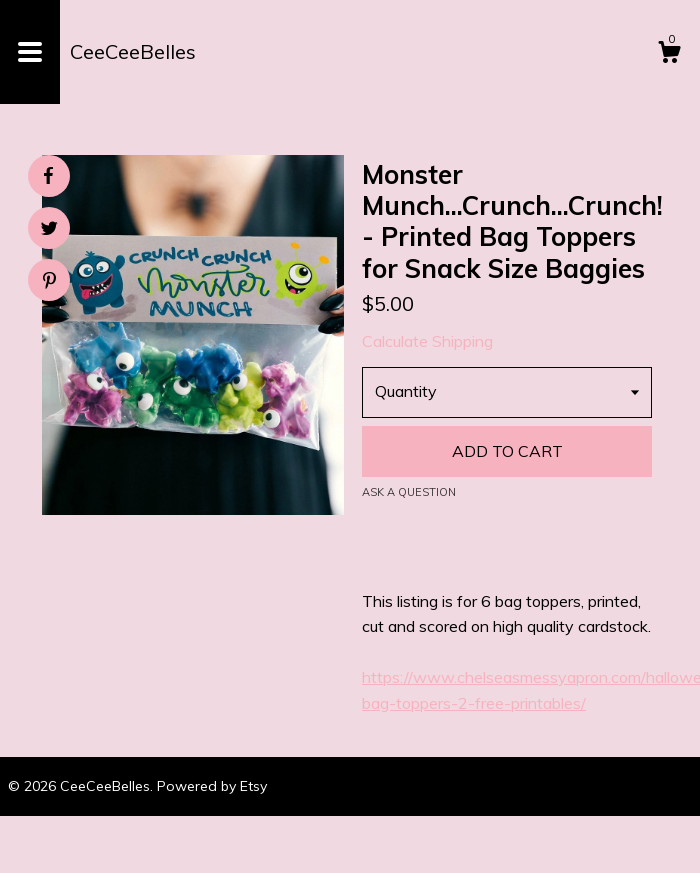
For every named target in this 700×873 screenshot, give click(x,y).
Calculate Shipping (427, 341)
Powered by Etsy (212, 786)
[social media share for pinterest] (49, 282)
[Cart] (669, 55)
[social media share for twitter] (49, 230)
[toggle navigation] (30, 52)
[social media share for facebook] (48, 176)
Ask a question (409, 492)
